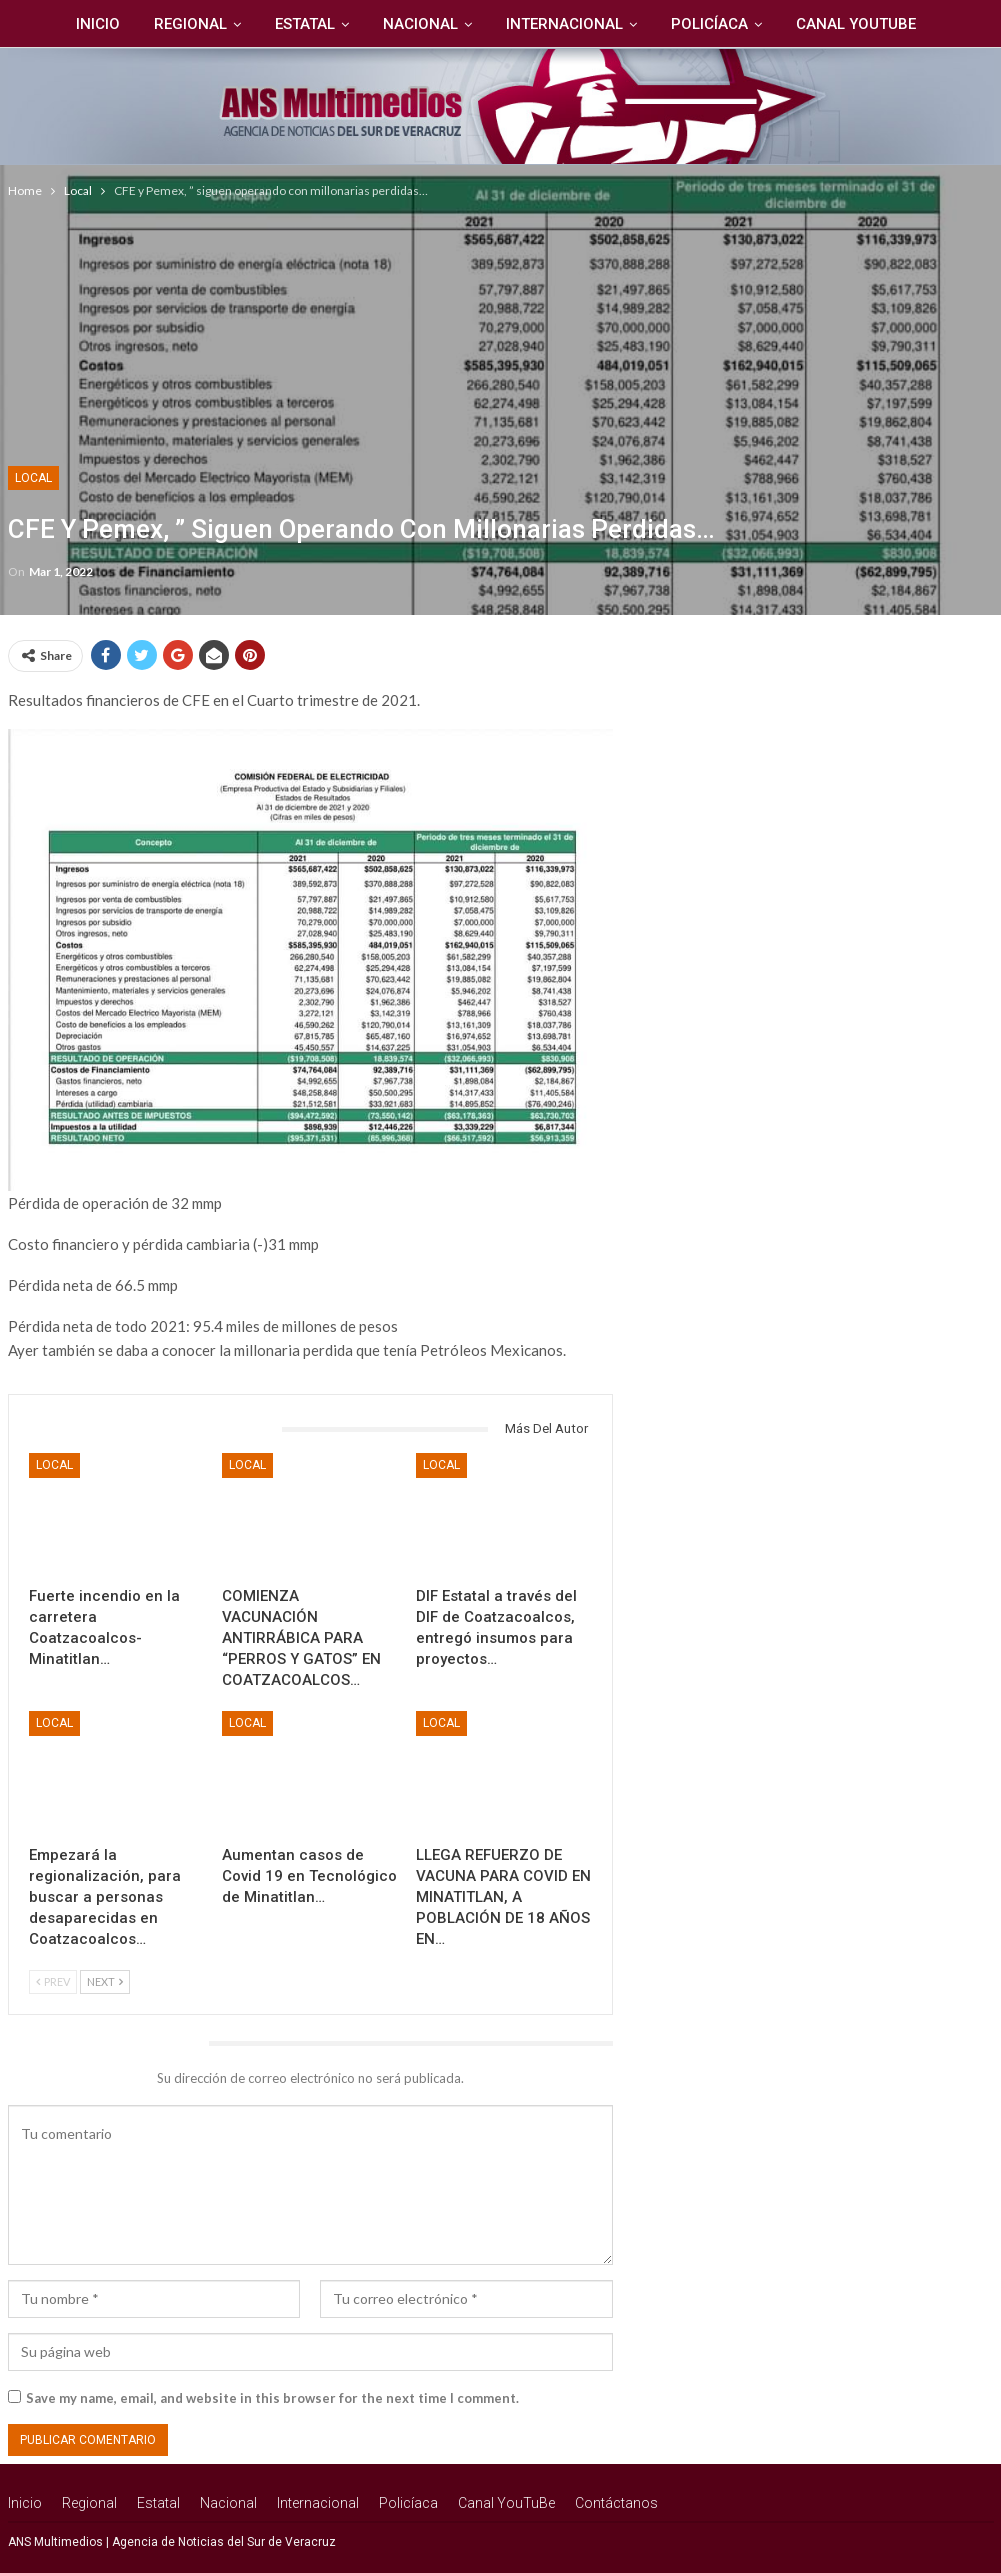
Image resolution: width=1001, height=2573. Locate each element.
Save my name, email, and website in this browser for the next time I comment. (272, 2398)
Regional (142, 24)
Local (33, 478)
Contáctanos (616, 2503)
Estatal (260, 24)
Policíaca (673, 24)
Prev (53, 1981)
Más (936, 24)
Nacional (378, 24)
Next (105, 1981)
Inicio (47, 24)
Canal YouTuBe (823, 24)
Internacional (525, 24)
